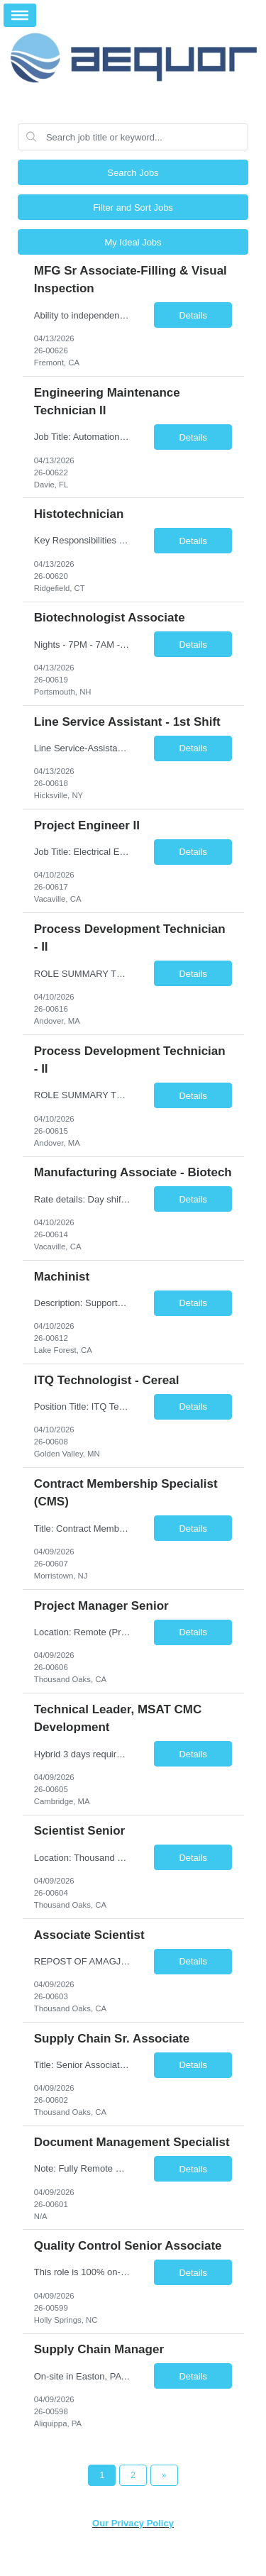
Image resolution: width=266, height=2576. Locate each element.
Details (193, 315)
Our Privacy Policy (133, 2523)
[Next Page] (164, 2475)
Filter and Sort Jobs (133, 207)
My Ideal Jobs (132, 242)
